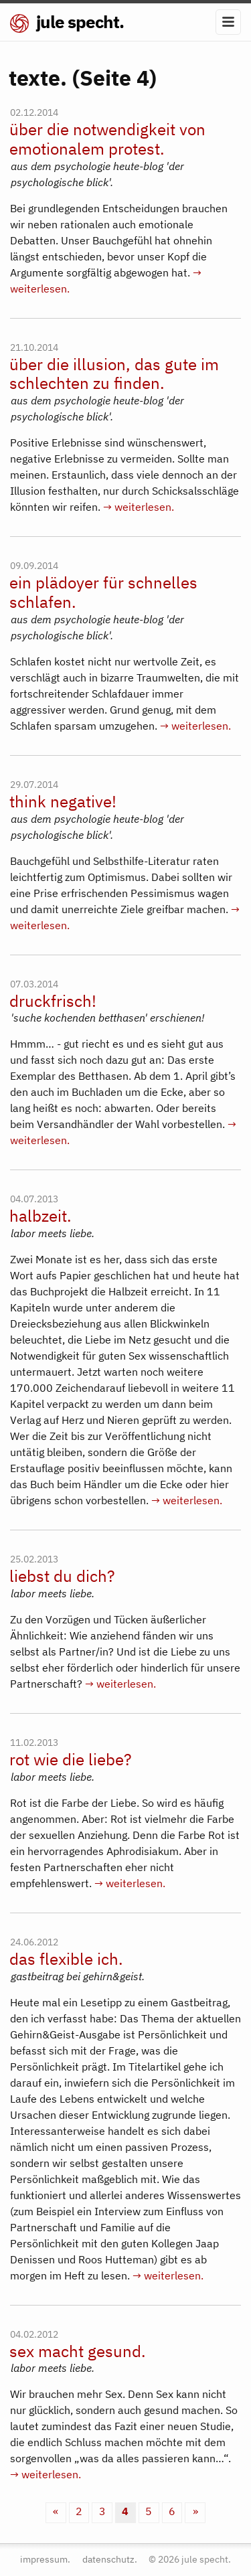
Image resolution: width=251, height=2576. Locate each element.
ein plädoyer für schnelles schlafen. (103, 592)
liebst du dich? (61, 1576)
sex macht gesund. (77, 2351)
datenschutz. (109, 2559)
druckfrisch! (52, 1001)
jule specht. (67, 21)
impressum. (45, 2559)
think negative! (62, 801)
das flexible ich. (66, 1959)
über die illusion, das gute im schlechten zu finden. (114, 374)
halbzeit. (40, 1216)
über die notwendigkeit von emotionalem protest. (107, 139)
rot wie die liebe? (70, 1759)
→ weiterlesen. (138, 506)
